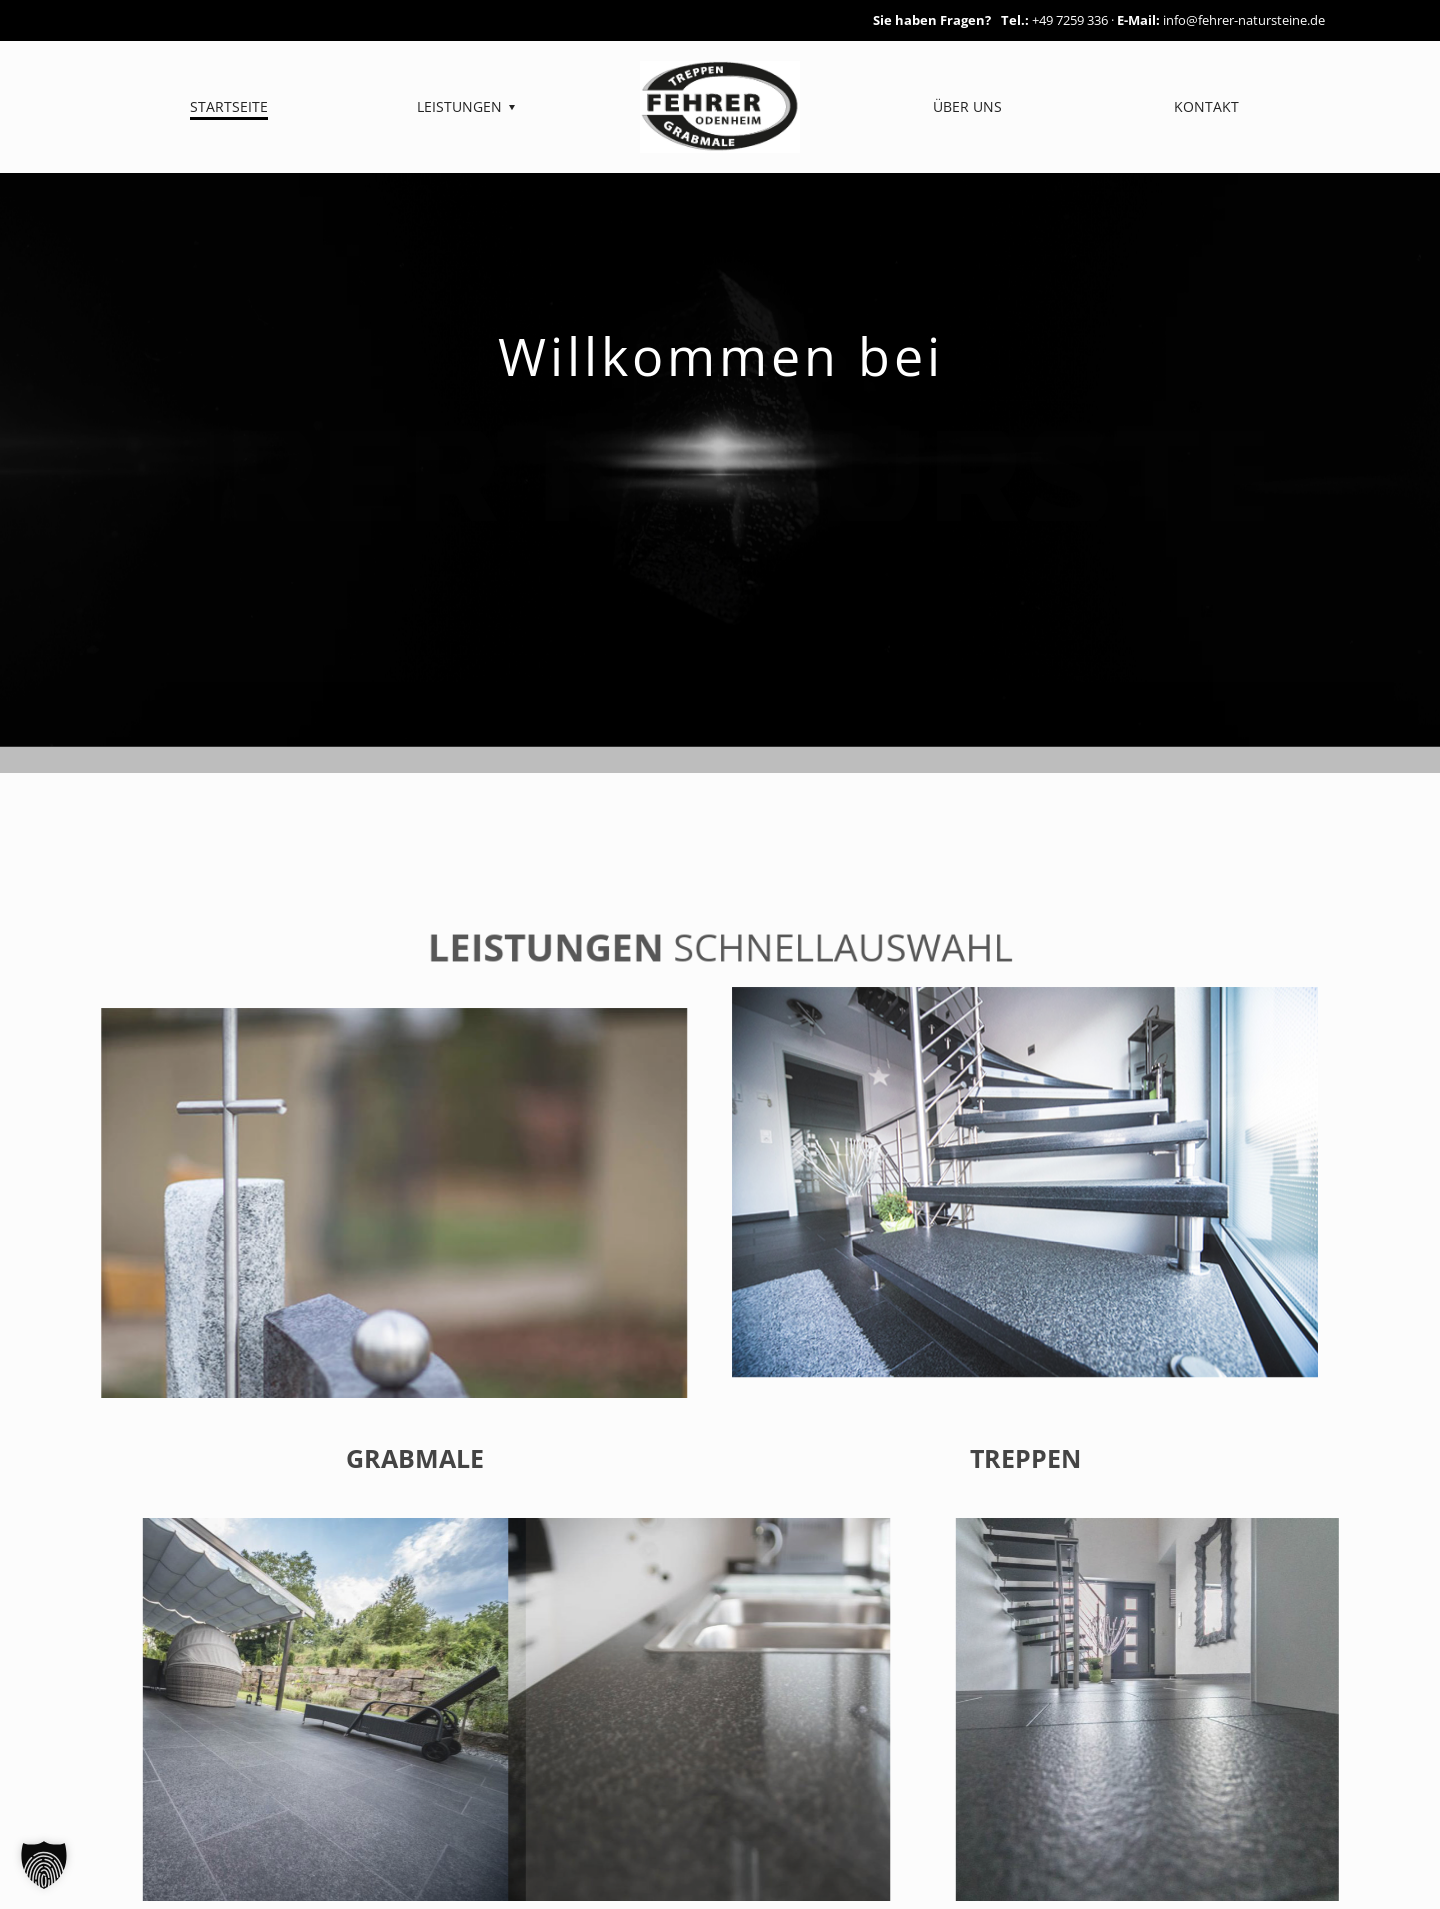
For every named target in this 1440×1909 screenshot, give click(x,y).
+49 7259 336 (1070, 20)
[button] (44, 1865)
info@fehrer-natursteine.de (1244, 20)
